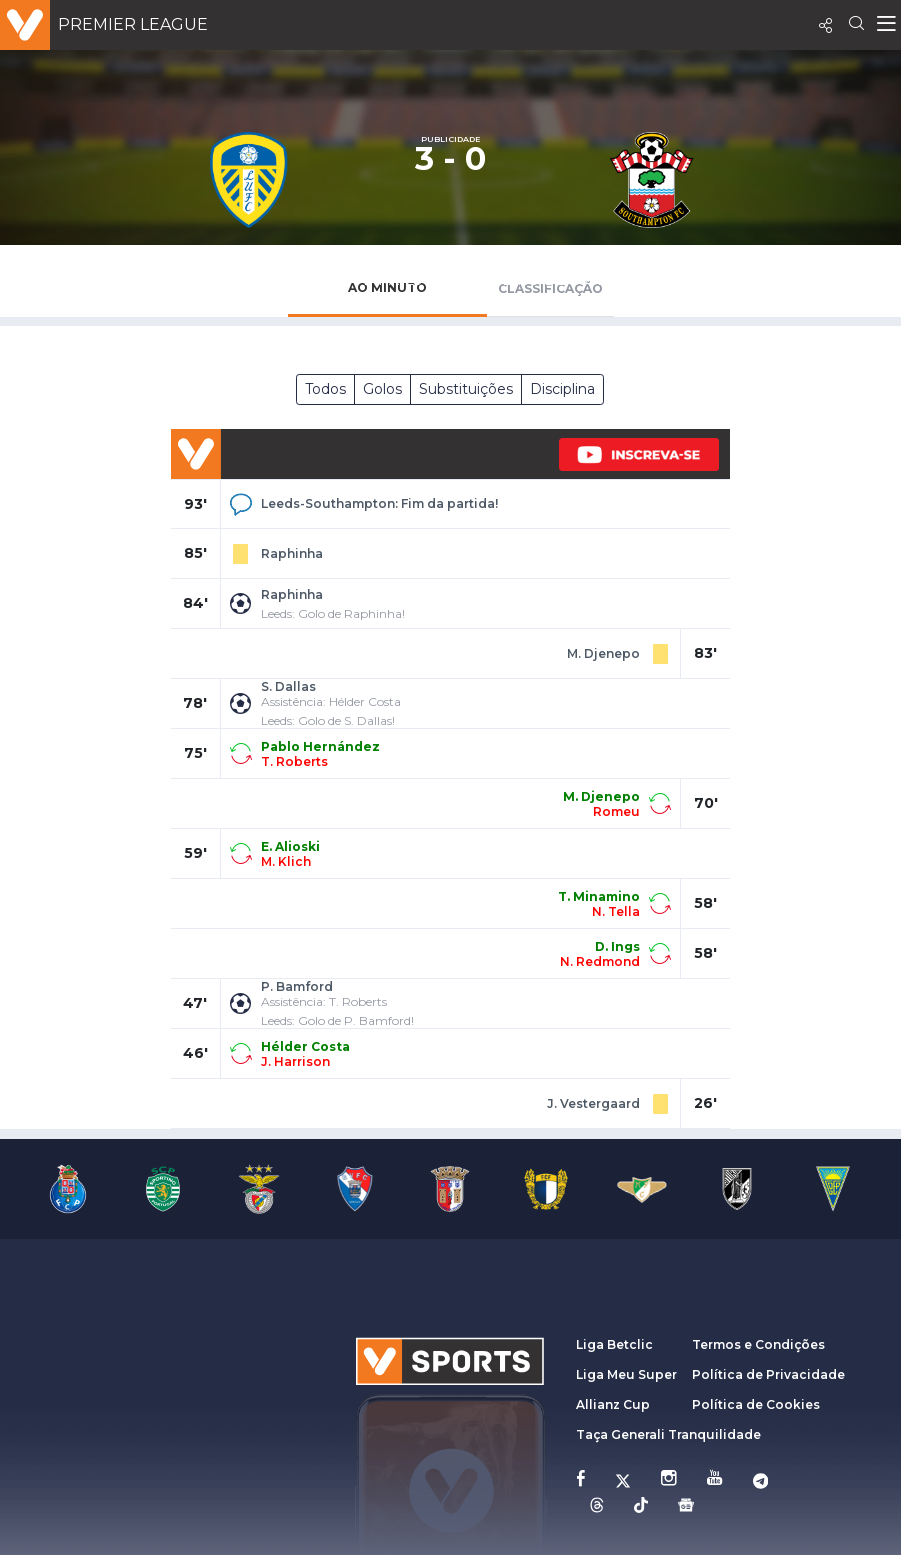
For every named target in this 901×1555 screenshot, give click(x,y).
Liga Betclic (614, 1344)
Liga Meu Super (626, 1374)
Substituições (466, 389)
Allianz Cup (613, 1404)
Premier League (133, 24)
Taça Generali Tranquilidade (668, 1434)
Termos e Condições (758, 1344)
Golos (382, 389)
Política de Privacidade (768, 1374)
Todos (325, 389)
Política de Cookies (756, 1404)
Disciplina (562, 389)
